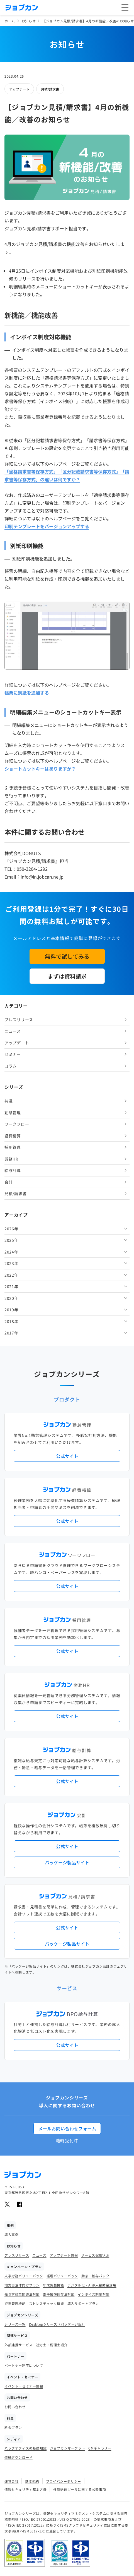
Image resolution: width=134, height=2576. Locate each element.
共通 (8, 1101)
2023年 (11, 1263)
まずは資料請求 (67, 976)
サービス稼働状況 (95, 2255)
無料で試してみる (67, 956)
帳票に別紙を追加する (26, 692)
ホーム (9, 20)
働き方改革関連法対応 (22, 2294)
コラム (10, 1066)
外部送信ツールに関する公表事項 (79, 2489)
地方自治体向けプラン (22, 2285)
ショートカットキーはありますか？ (40, 768)
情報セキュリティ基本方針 (25, 2489)
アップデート (19, 89)
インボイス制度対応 (93, 2294)
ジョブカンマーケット (67, 2448)
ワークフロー (16, 1124)
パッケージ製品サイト (67, 1862)
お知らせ (29, 20)
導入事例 (11, 2234)
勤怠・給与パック (95, 2275)
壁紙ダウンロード (18, 2457)
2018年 (11, 1321)
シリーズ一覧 (15, 2324)
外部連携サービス (18, 2344)
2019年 (11, 1309)
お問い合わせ (15, 2406)
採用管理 (12, 1147)
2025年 (11, 1240)
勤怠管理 (12, 1112)
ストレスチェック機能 (46, 2303)
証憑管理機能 (15, 2303)
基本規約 (32, 2481)
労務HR (11, 1159)
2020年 (11, 1298)
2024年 (11, 1252)
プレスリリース (18, 1019)
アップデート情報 (64, 2255)
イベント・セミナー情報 (23, 2386)
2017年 (11, 1333)
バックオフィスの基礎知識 (25, 2448)
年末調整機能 (53, 2285)
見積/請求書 (50, 89)
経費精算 (12, 1135)
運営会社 (11, 2481)
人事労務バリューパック (23, 2275)
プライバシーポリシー (63, 2481)
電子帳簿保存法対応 (58, 2294)
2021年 (11, 1286)
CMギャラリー (99, 2448)
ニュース (12, 1031)
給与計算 (12, 1170)
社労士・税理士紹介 (51, 2344)
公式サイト (67, 1456)
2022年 (11, 1275)
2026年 (11, 1228)
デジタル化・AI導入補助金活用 (91, 2285)
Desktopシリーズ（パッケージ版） (57, 2324)
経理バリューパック (62, 2275)
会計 (8, 1182)
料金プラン (13, 2427)
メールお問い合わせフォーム (67, 2128)
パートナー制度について (23, 2365)
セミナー (12, 1054)
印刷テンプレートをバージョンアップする (46, 526)
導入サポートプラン (83, 2303)
